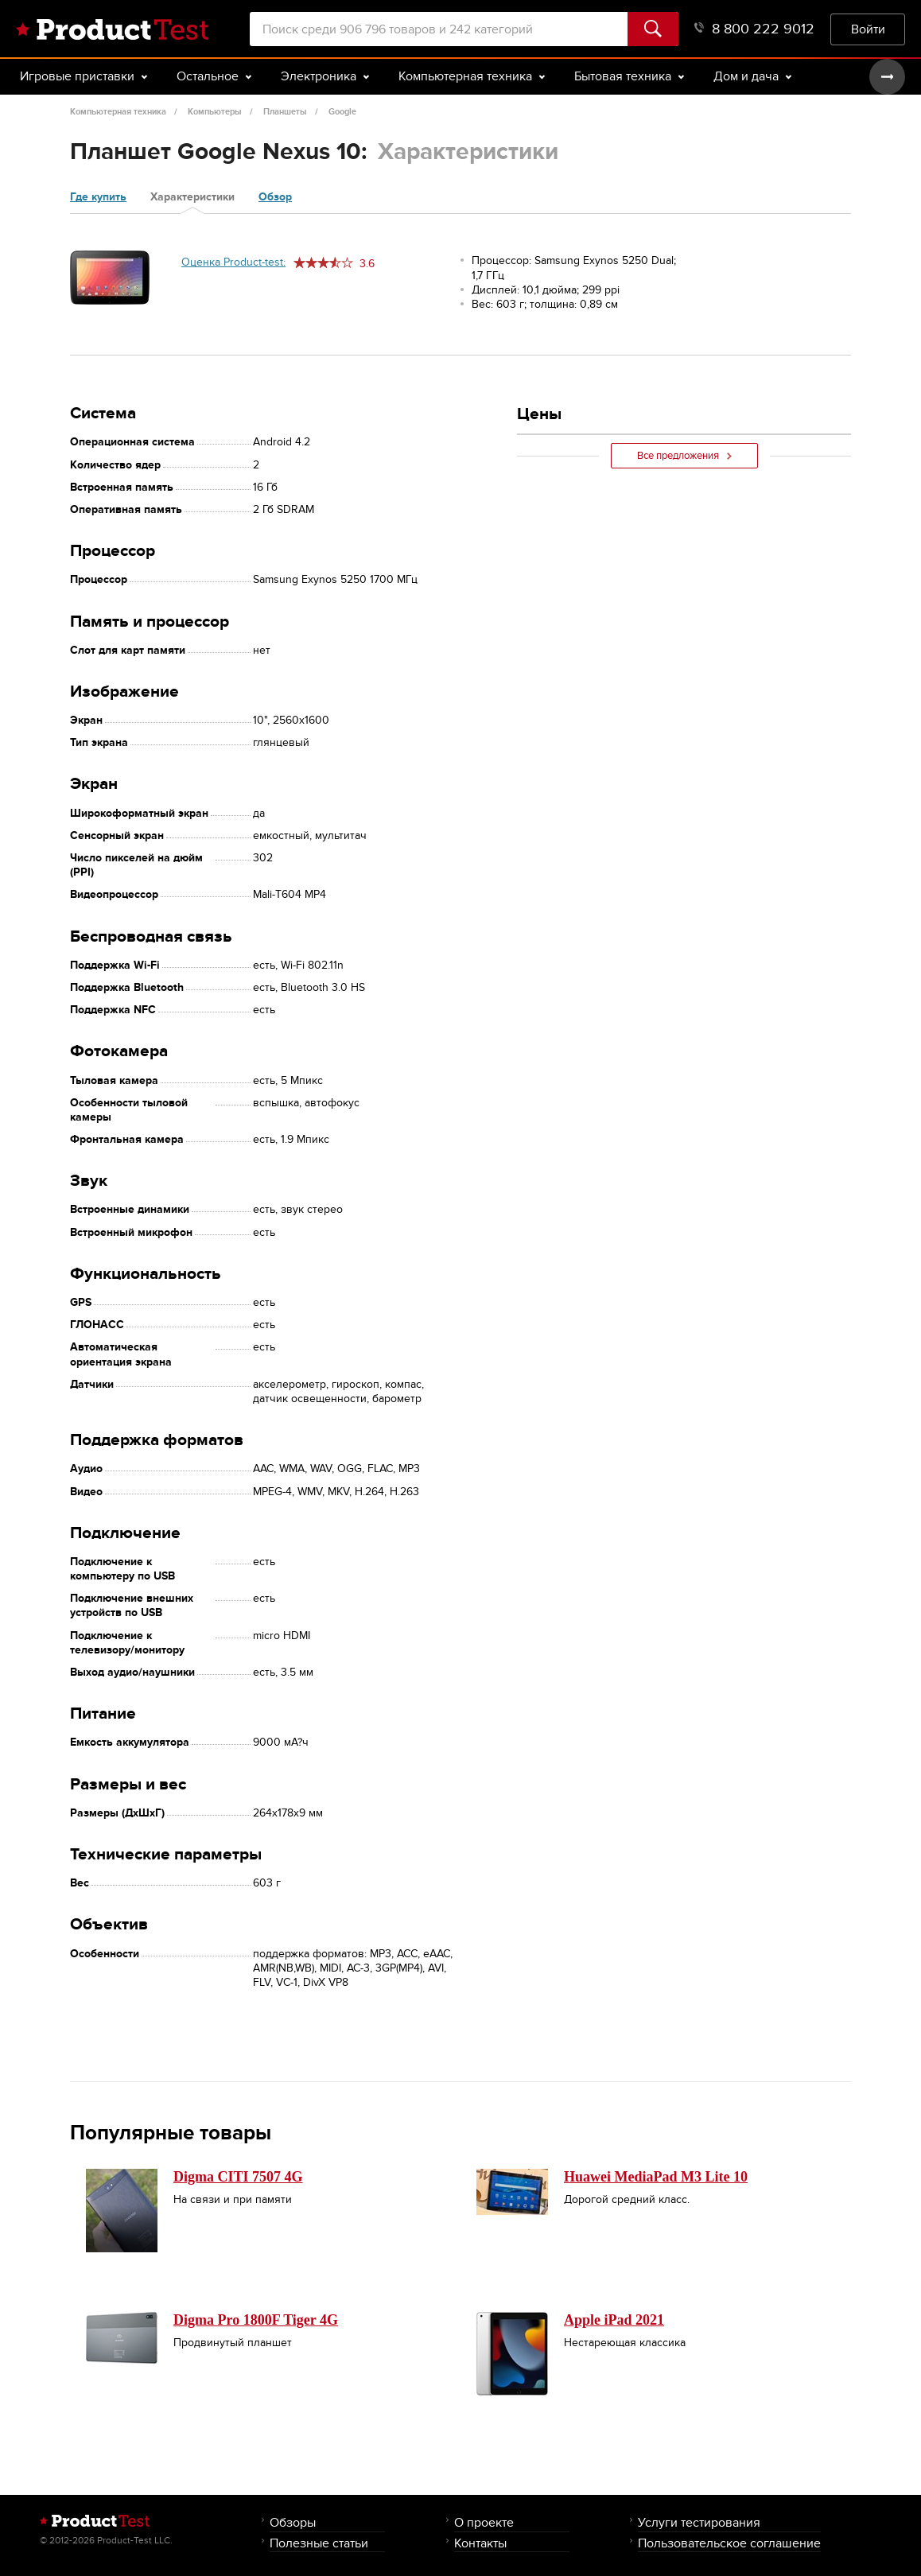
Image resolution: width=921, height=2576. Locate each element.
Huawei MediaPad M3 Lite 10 (656, 2177)
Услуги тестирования (699, 2522)
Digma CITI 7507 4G (238, 2177)
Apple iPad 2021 (614, 2320)
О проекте (484, 2522)
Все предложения (684, 455)
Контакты (480, 2543)
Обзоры (293, 2522)
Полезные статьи (319, 2543)
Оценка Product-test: (233, 262)
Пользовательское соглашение (729, 2543)
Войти (868, 29)
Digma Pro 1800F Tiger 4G (255, 2320)
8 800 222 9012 (754, 29)
